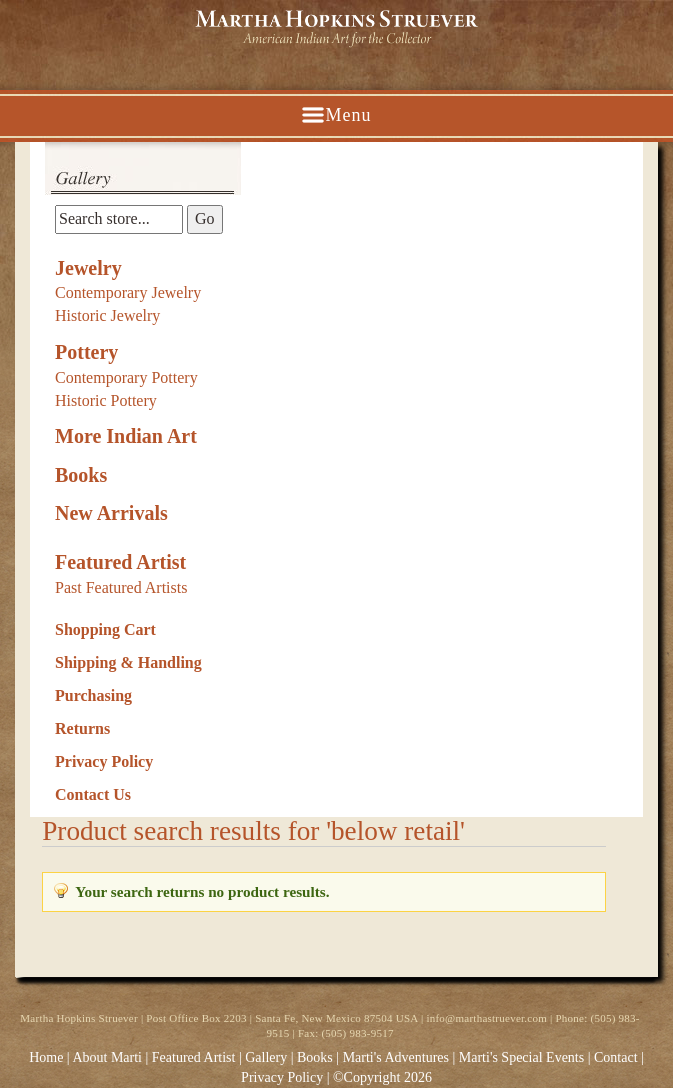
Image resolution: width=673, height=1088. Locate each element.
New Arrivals (111, 513)
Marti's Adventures (398, 1057)
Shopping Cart (105, 629)
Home (46, 1057)
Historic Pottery (106, 400)
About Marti (107, 1057)
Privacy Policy (104, 761)
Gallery (266, 1057)
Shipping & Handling (128, 662)
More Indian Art (126, 436)
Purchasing (93, 695)
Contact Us (93, 794)
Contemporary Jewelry (128, 292)
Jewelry (88, 268)
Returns (82, 728)
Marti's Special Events (523, 1057)
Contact (616, 1057)
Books (81, 475)
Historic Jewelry (107, 315)
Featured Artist (120, 562)
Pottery (86, 352)
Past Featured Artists (121, 587)
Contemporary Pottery (126, 377)
